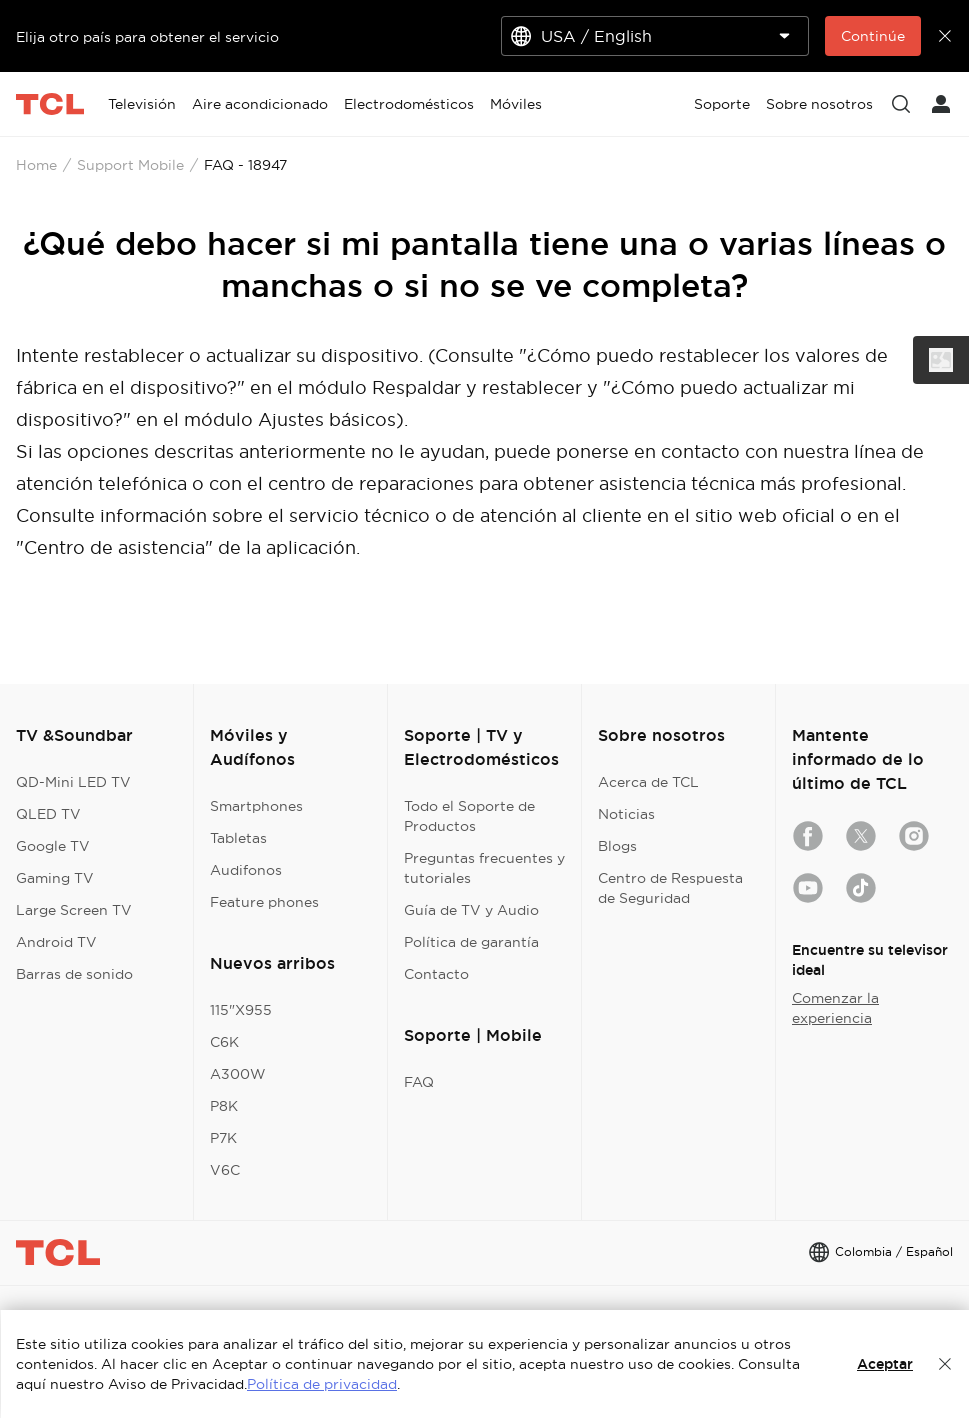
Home (36, 165)
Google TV (53, 846)
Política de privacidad (322, 1384)
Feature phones (264, 902)
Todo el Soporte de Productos (469, 816)
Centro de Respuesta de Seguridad (670, 888)
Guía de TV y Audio (471, 910)
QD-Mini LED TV (73, 782)
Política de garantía (471, 942)
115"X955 (241, 1010)
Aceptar (885, 1364)
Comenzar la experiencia (835, 1008)
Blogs (617, 846)
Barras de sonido (74, 974)
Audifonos (246, 870)
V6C (225, 1170)
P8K (224, 1106)
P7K (223, 1138)
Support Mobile (130, 165)
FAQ (419, 1082)
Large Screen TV (74, 910)
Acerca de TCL (648, 782)
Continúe (873, 36)
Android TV (56, 942)
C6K (224, 1042)
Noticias (626, 814)
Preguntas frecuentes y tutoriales (484, 868)
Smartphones (256, 806)
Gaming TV (55, 878)
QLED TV (48, 814)
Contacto (436, 974)
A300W (238, 1074)
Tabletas (238, 838)
